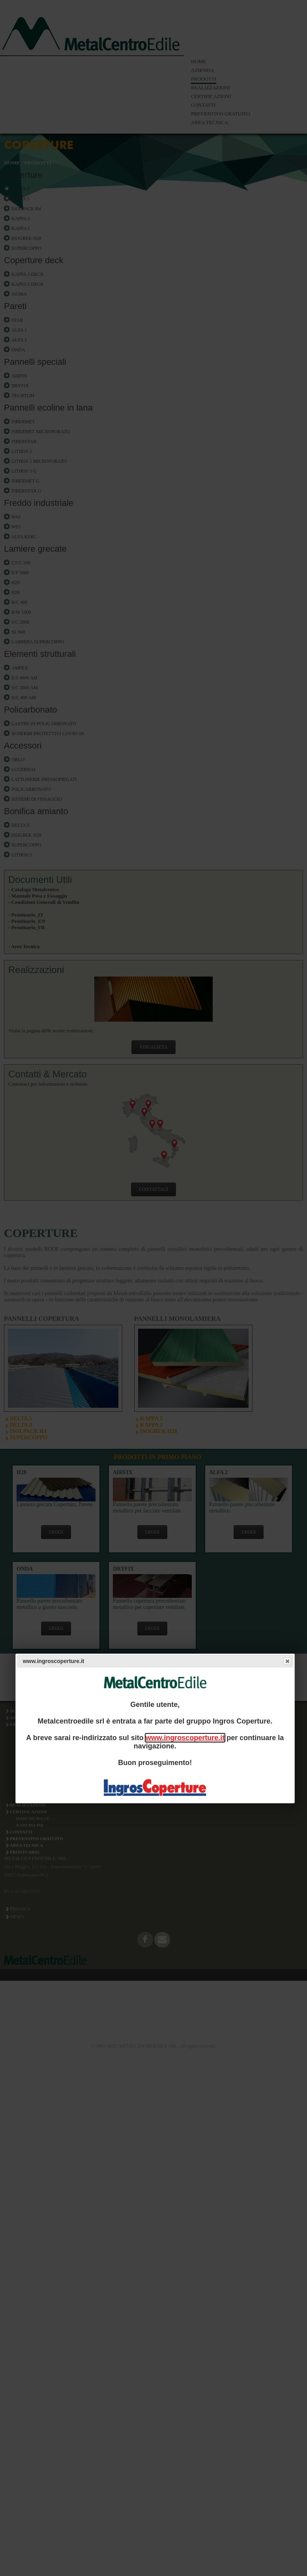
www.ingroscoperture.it (185, 1738)
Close (286, 1661)
